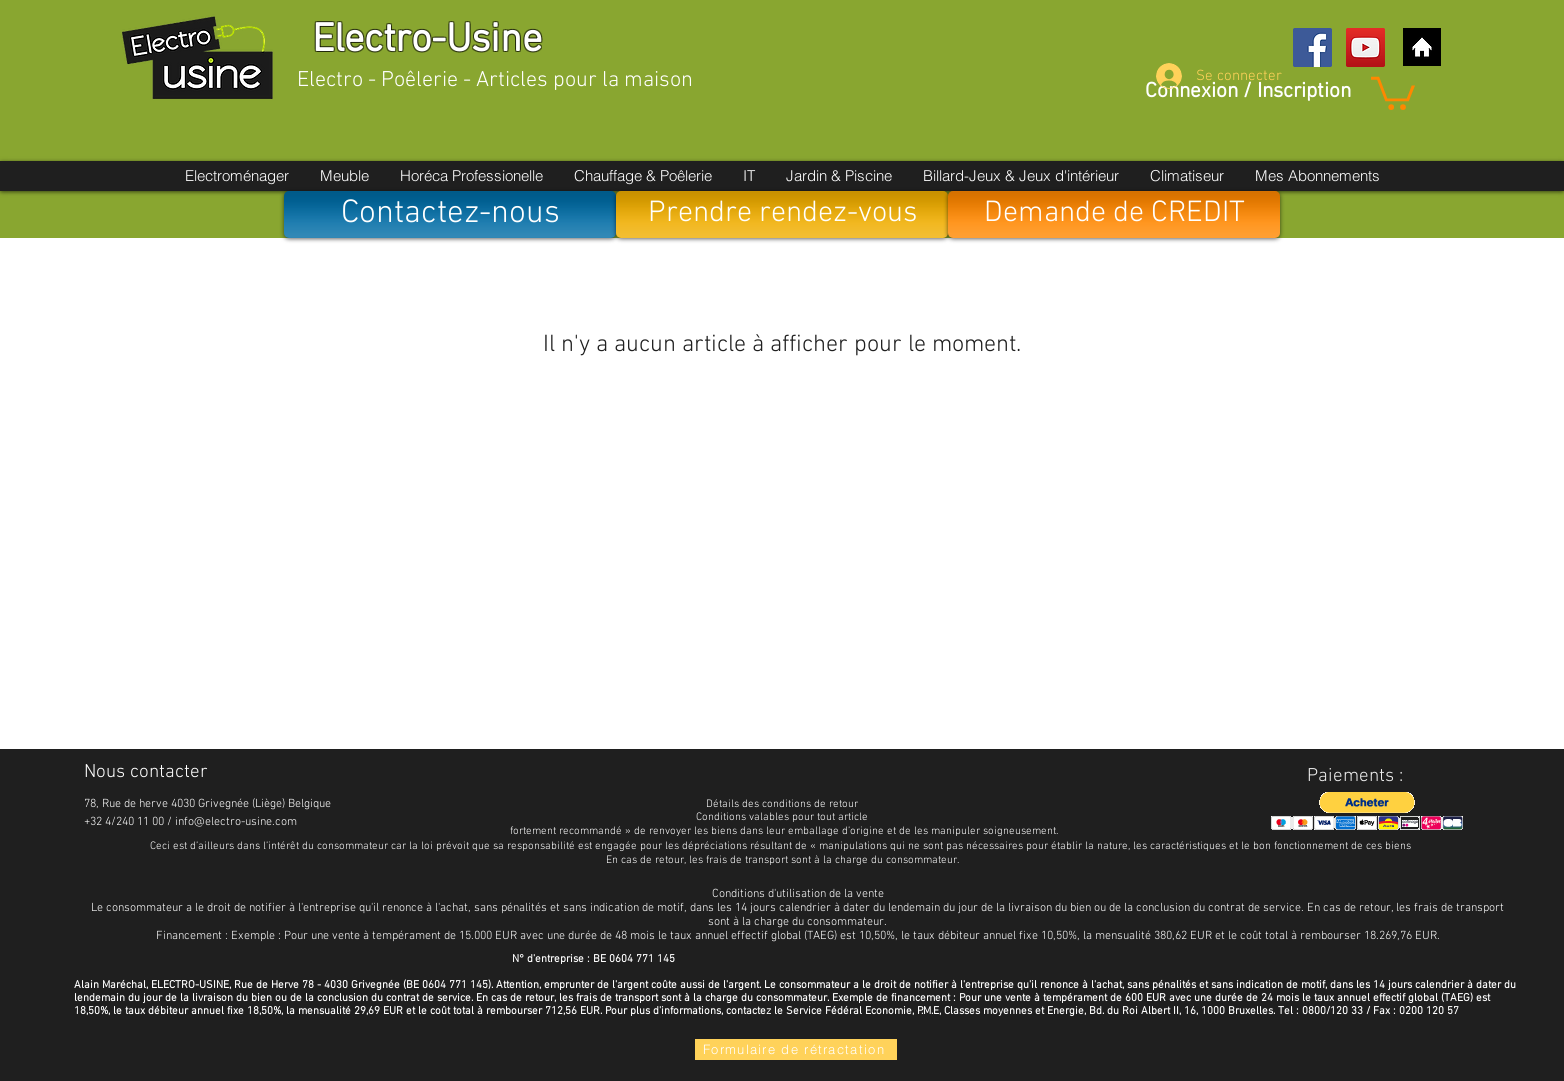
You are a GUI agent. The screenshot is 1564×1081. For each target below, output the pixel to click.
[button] (1393, 91)
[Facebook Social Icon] (1312, 47)
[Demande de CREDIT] (1114, 214)
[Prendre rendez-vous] (782, 214)
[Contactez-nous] (450, 214)
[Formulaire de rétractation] (796, 1049)
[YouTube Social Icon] (1365, 47)
